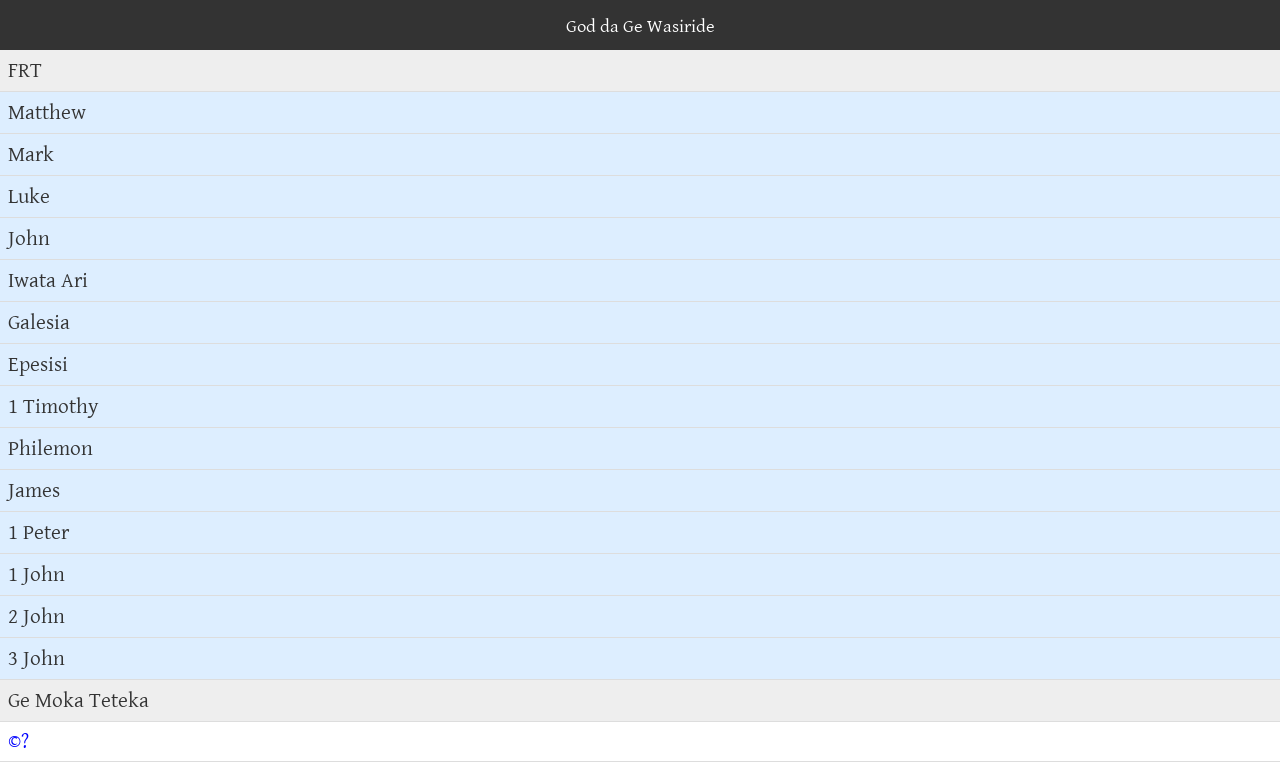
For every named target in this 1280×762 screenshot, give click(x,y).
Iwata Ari (48, 280)
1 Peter (38, 532)
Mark (31, 154)
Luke (29, 196)
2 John (36, 616)
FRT (25, 70)
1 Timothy (53, 406)
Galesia (39, 322)
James (34, 490)
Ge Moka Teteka (78, 700)
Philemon (50, 448)
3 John (36, 658)
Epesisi (38, 364)
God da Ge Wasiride (640, 26)
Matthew (47, 112)
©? (18, 741)
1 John (36, 574)
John (29, 238)
